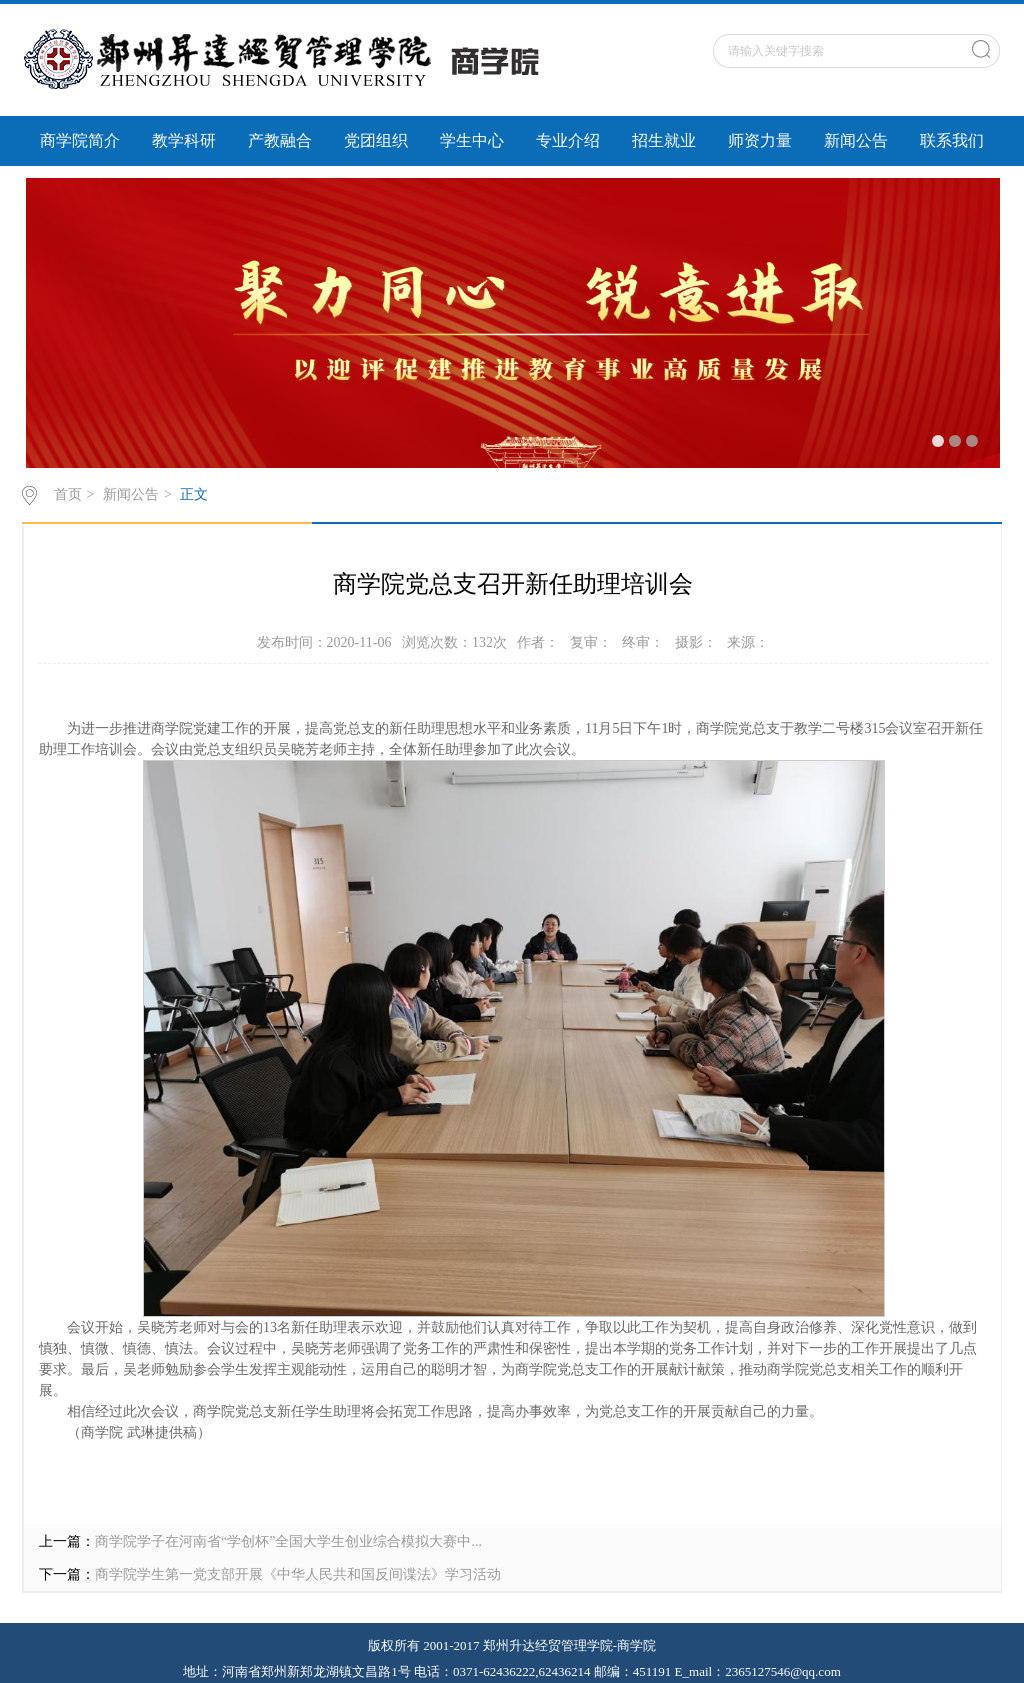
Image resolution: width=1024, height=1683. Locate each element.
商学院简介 (80, 140)
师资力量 (760, 140)
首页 (68, 494)
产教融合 (280, 140)
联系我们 (952, 140)
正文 (194, 494)
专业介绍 (568, 140)
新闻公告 (856, 140)
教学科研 (184, 140)
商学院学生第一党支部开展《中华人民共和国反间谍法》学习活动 (298, 1574)
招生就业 (664, 140)
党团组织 (376, 140)
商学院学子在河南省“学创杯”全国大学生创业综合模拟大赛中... (288, 1541)
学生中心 (472, 140)
